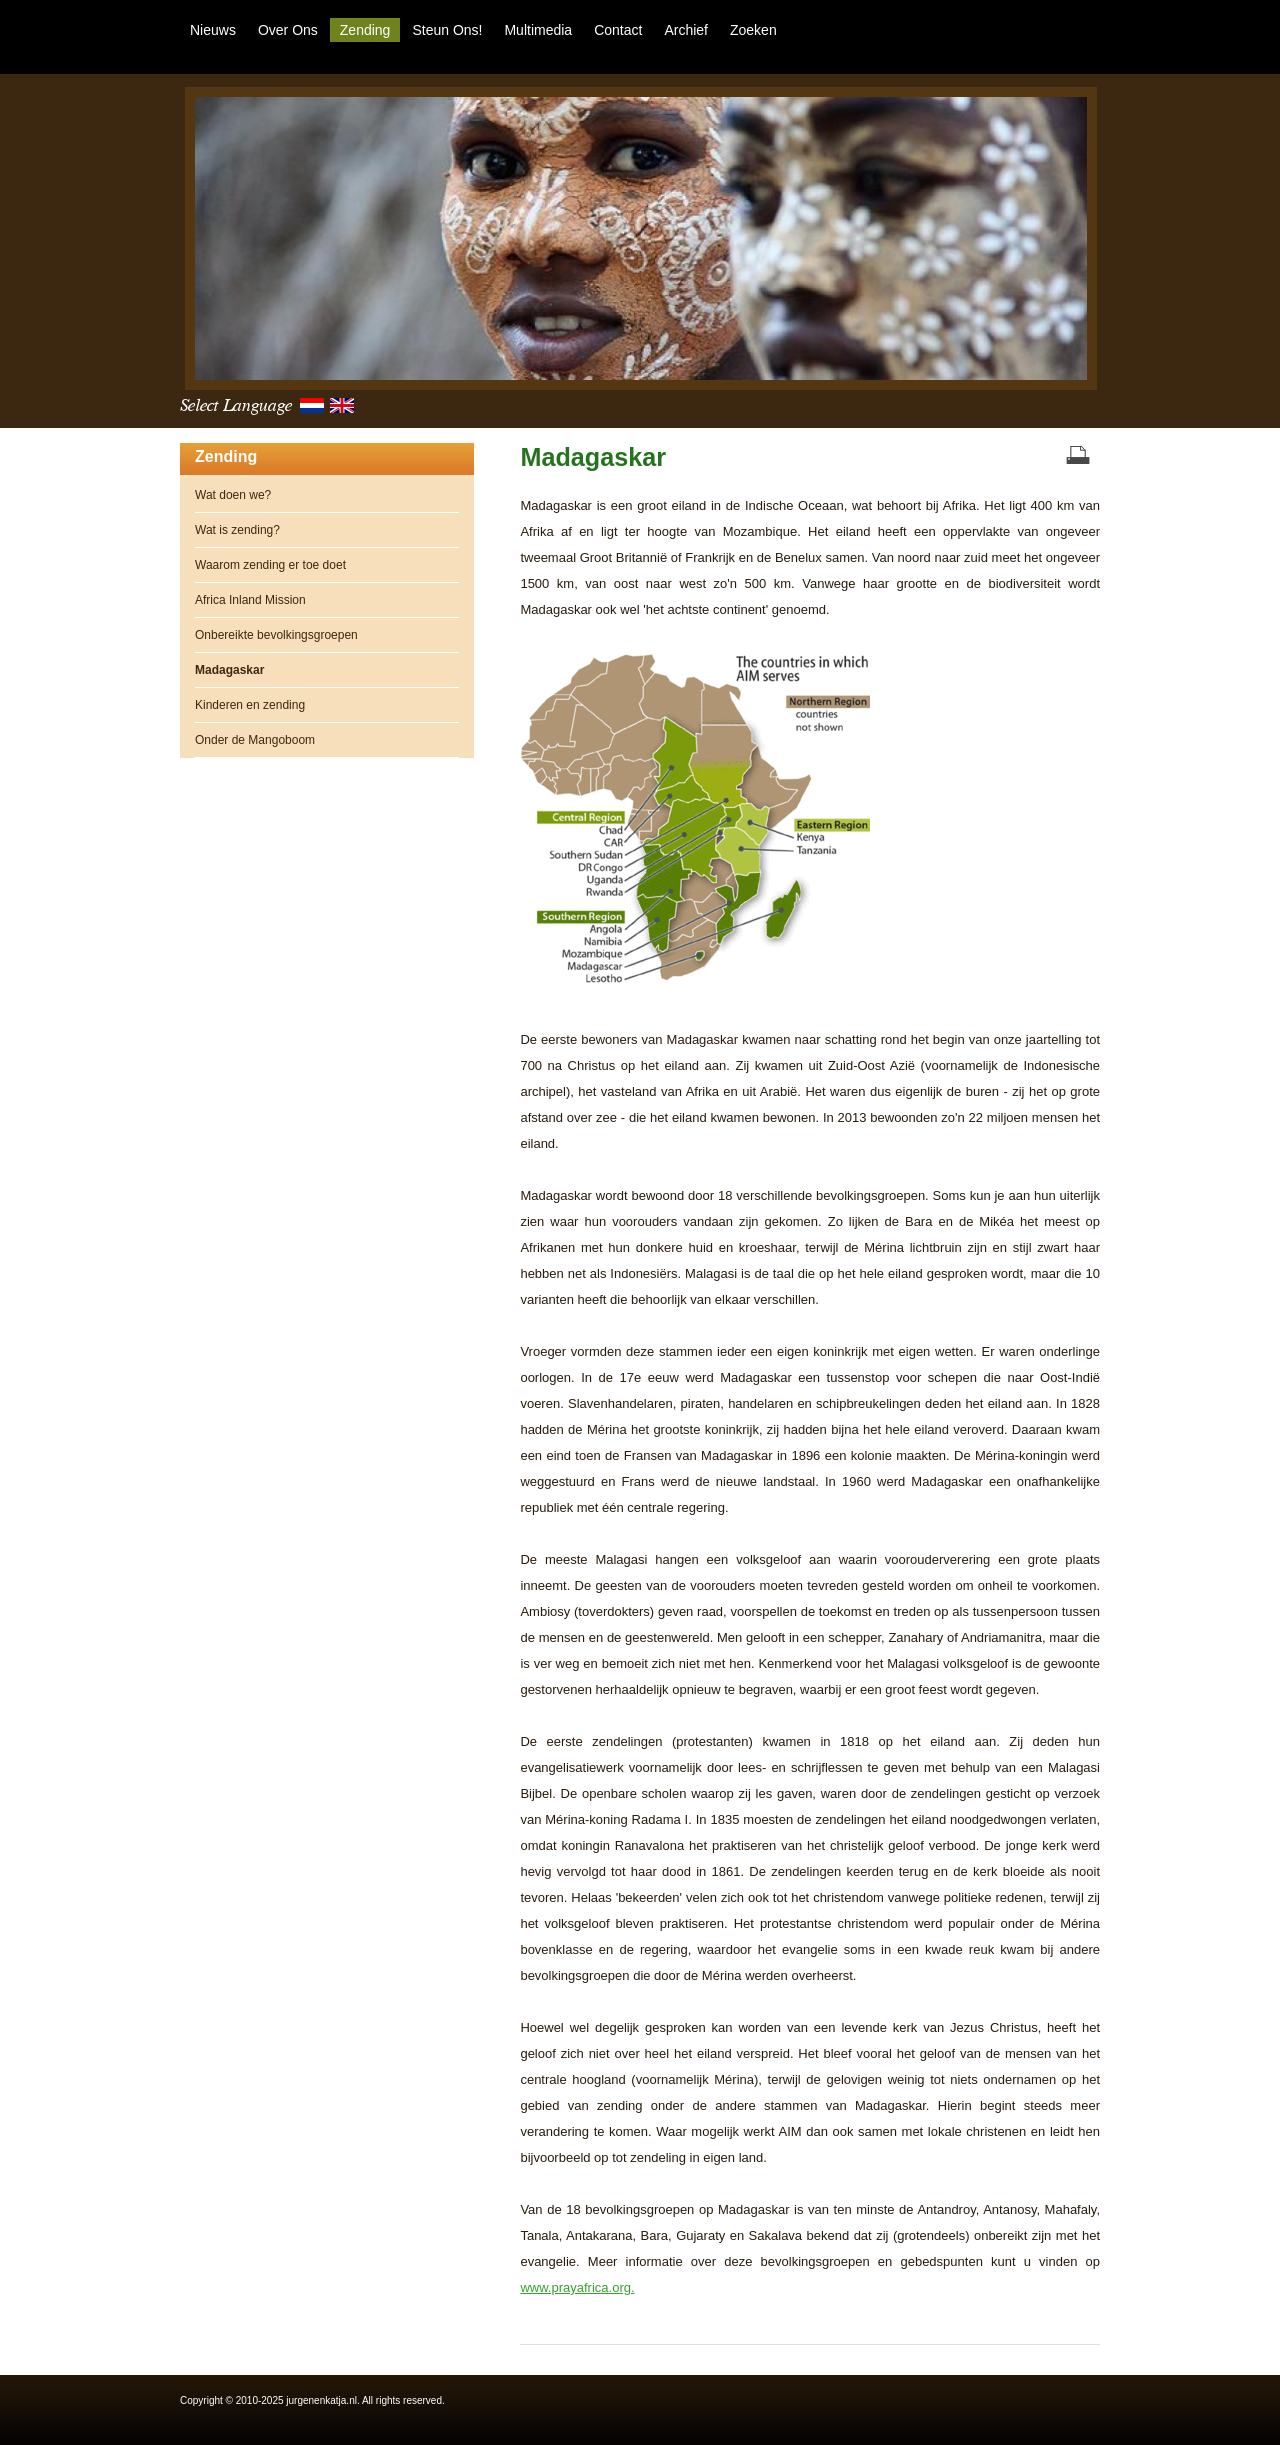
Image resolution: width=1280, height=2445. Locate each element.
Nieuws (213, 30)
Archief (686, 30)
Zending (365, 30)
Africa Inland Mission (250, 600)
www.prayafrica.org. (577, 2287)
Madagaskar (593, 457)
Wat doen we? (233, 495)
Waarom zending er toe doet (270, 565)
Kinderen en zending (250, 705)
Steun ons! (447, 30)
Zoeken (753, 30)
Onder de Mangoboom (255, 740)
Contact (618, 30)
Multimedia (538, 30)
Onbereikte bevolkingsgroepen (276, 635)
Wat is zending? (237, 530)
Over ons (288, 30)
